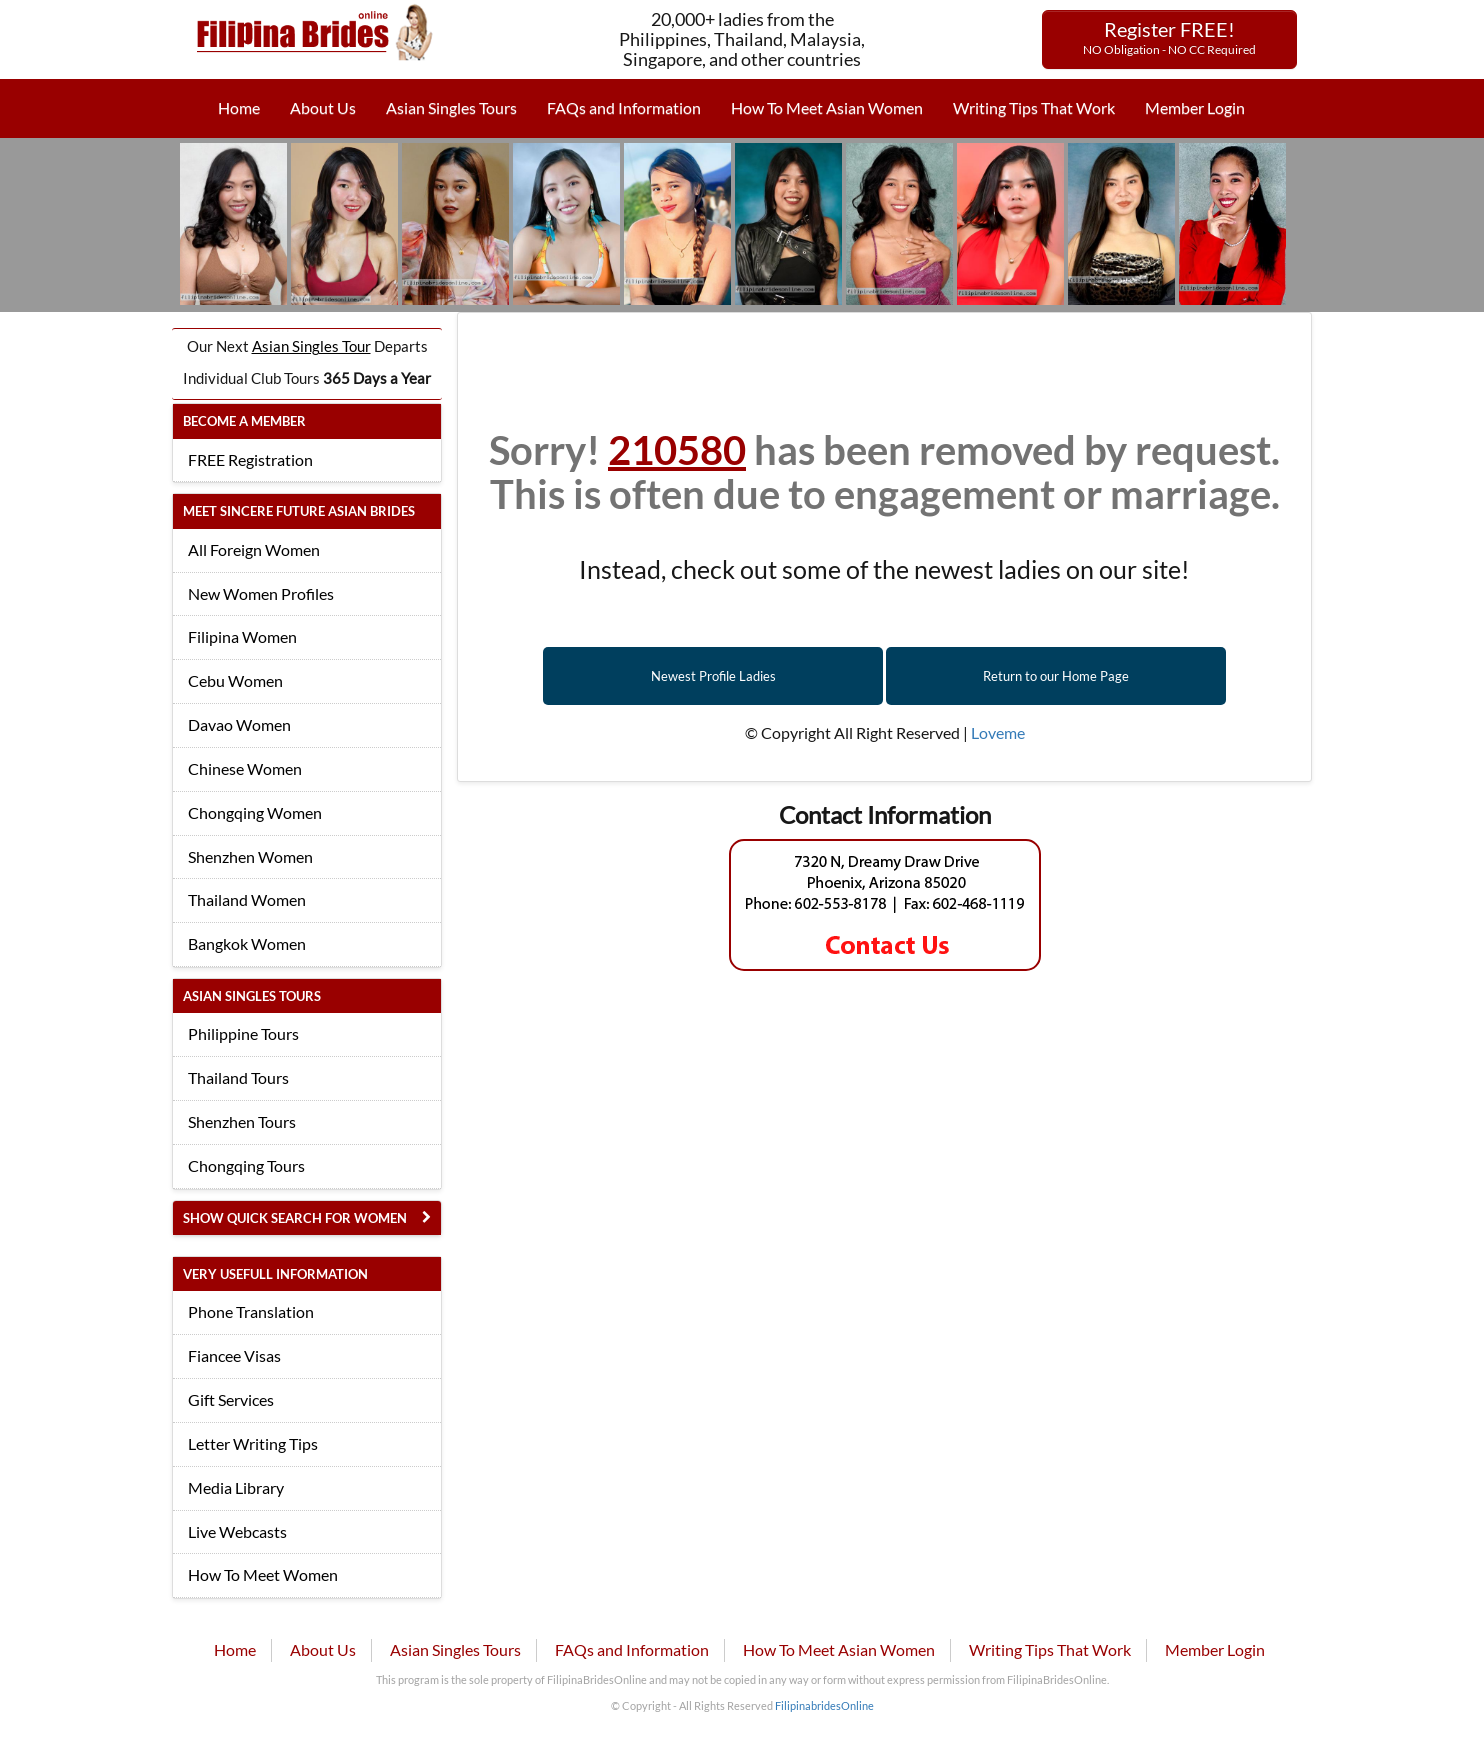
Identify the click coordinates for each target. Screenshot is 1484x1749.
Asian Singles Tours (451, 107)
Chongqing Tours (246, 1165)
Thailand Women (247, 899)
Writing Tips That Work (1034, 107)
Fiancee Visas (234, 1355)
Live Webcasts (237, 1531)
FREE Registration (250, 459)
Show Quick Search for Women (295, 1218)
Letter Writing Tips (253, 1443)
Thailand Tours (238, 1077)
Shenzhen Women (250, 856)
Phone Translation (251, 1311)
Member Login (1195, 107)
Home (239, 107)
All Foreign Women (254, 549)
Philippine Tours (243, 1033)
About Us (323, 107)
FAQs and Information (624, 107)
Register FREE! (1169, 37)
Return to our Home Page (1056, 676)
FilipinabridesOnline (824, 1705)
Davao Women (239, 724)
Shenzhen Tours (242, 1121)
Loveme (998, 732)
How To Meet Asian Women (827, 107)
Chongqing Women (255, 812)
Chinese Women (245, 768)
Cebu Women (235, 680)
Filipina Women (242, 636)
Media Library (236, 1487)
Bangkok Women (247, 943)
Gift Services (231, 1399)
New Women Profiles (261, 593)
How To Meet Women (263, 1574)
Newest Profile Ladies (713, 676)
